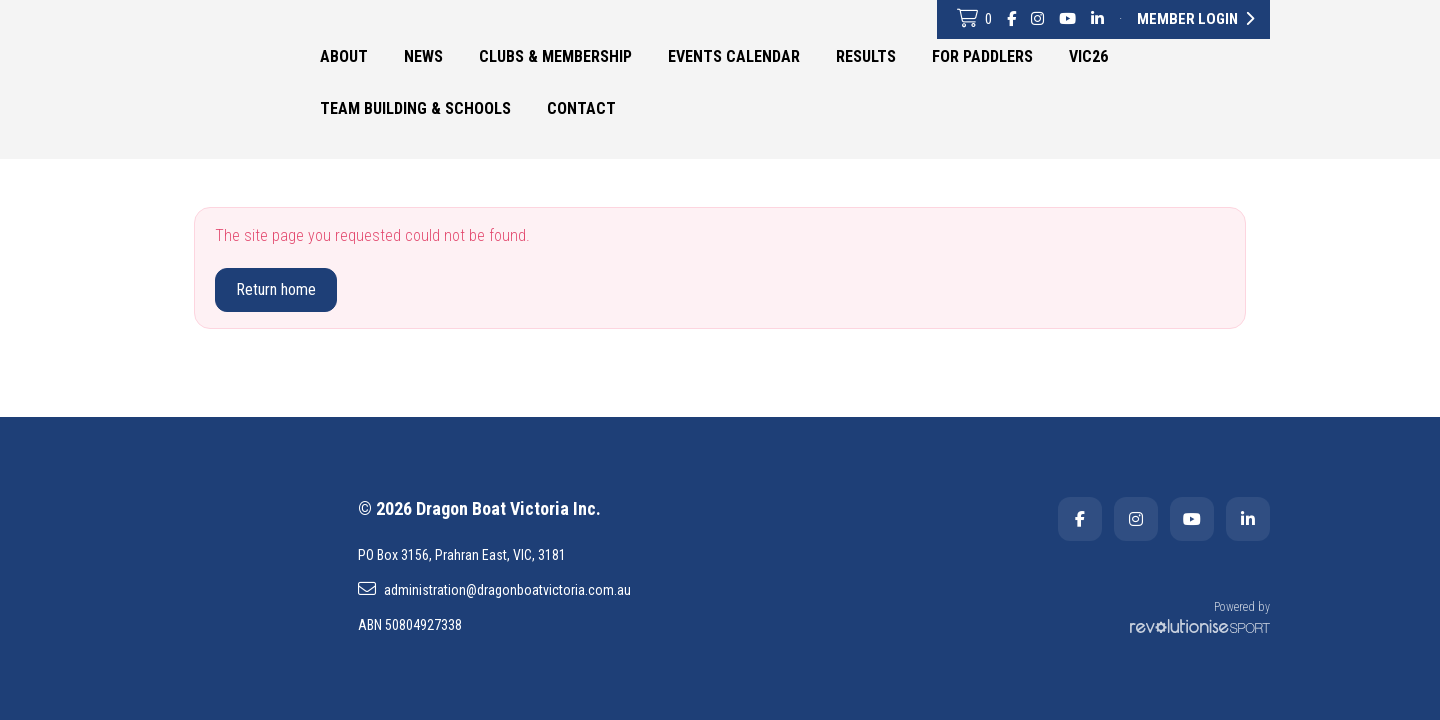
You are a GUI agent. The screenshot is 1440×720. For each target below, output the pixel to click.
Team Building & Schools (415, 108)
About (344, 56)
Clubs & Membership (555, 56)
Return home (276, 289)
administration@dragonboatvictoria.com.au (494, 589)
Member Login (1195, 19)
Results (866, 56)
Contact (581, 108)
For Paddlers (982, 56)
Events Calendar (734, 56)
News (423, 56)
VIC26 (1088, 56)
